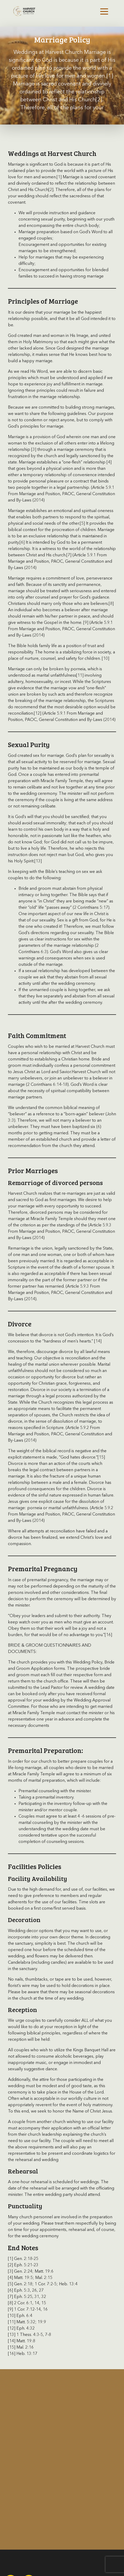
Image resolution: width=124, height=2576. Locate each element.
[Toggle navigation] (104, 11)
